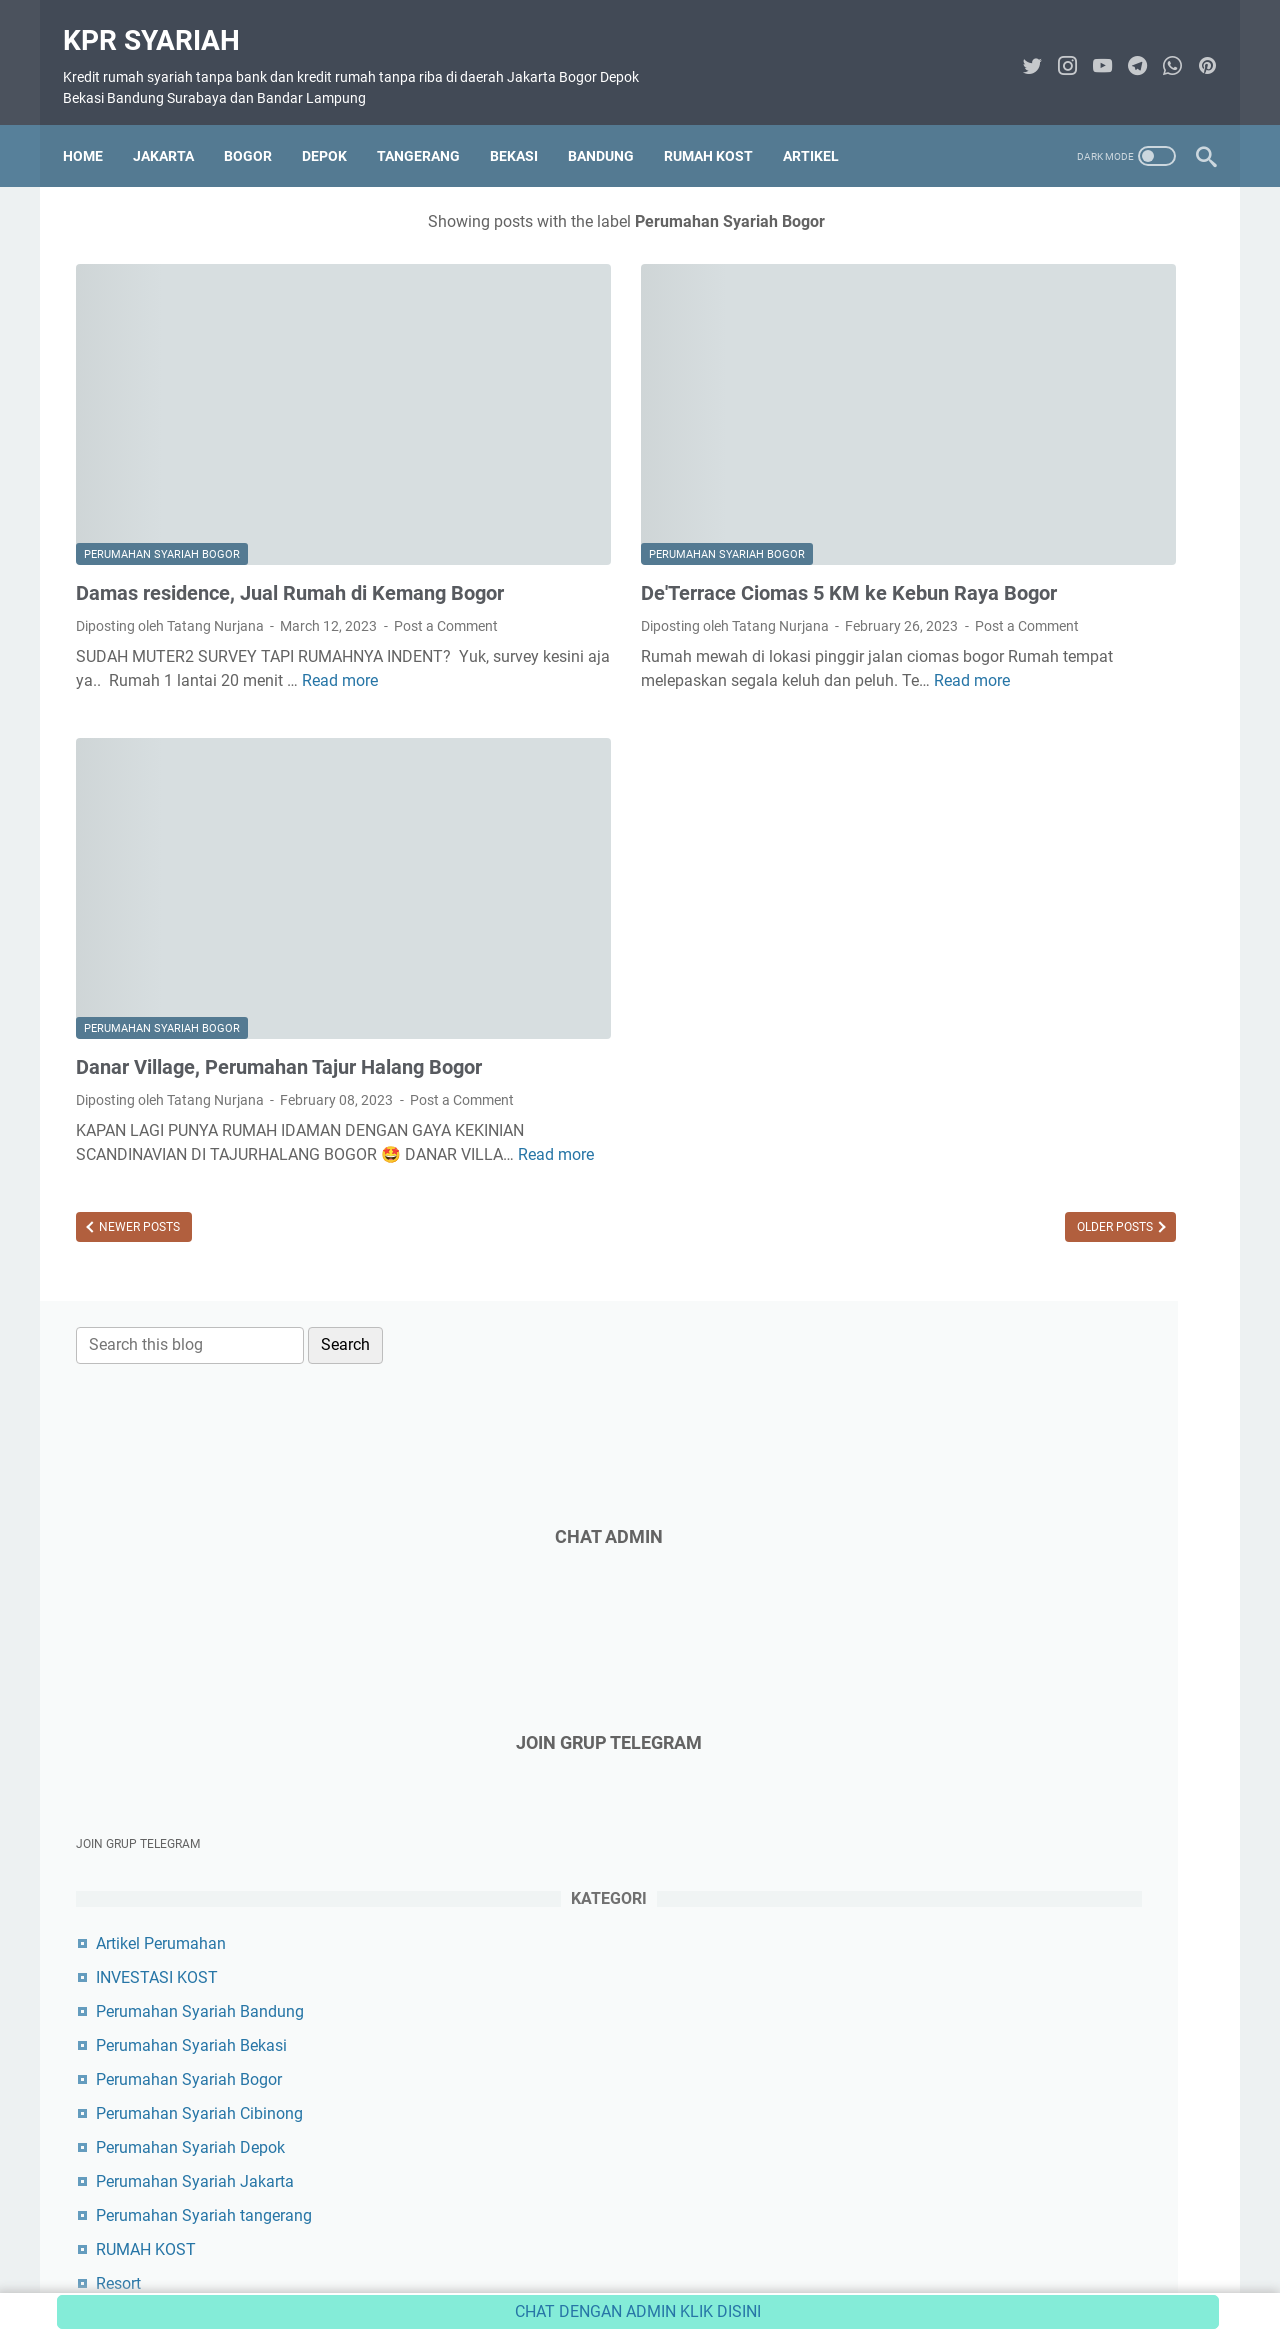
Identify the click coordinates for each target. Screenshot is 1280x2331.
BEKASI (527, 125)
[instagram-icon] (1054, 47)
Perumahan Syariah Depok (1018, 935)
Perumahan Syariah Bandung (1028, 799)
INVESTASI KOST (985, 765)
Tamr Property (974, 1240)
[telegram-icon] (1124, 47)
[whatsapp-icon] (1159, 47)
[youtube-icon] (1089, 47)
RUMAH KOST (721, 125)
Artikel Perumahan (989, 731)
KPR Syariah (164, 20)
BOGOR (261, 125)
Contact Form (539, 2259)
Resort (946, 1071)
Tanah (946, 1105)
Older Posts (772, 1165)
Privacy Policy (729, 2259)
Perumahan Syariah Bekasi (1019, 833)
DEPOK (337, 125)
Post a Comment (128, 562)
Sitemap (817, 2259)
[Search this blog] (1018, 213)
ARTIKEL (824, 125)
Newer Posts (138, 1165)
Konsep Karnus (977, 1308)
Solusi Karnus (973, 1274)
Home (96, 125)
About (457, 2259)
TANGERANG (431, 125)
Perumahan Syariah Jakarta (1023, 969)
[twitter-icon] (1019, 47)
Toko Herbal (966, 1342)
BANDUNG (614, 125)
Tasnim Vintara (978, 1206)
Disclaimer (634, 2259)
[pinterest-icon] (1194, 47)
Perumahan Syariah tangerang (1032, 1003)
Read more (239, 640)
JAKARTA (176, 125)
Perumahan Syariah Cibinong (1027, 901)
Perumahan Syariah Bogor (162, 439)
